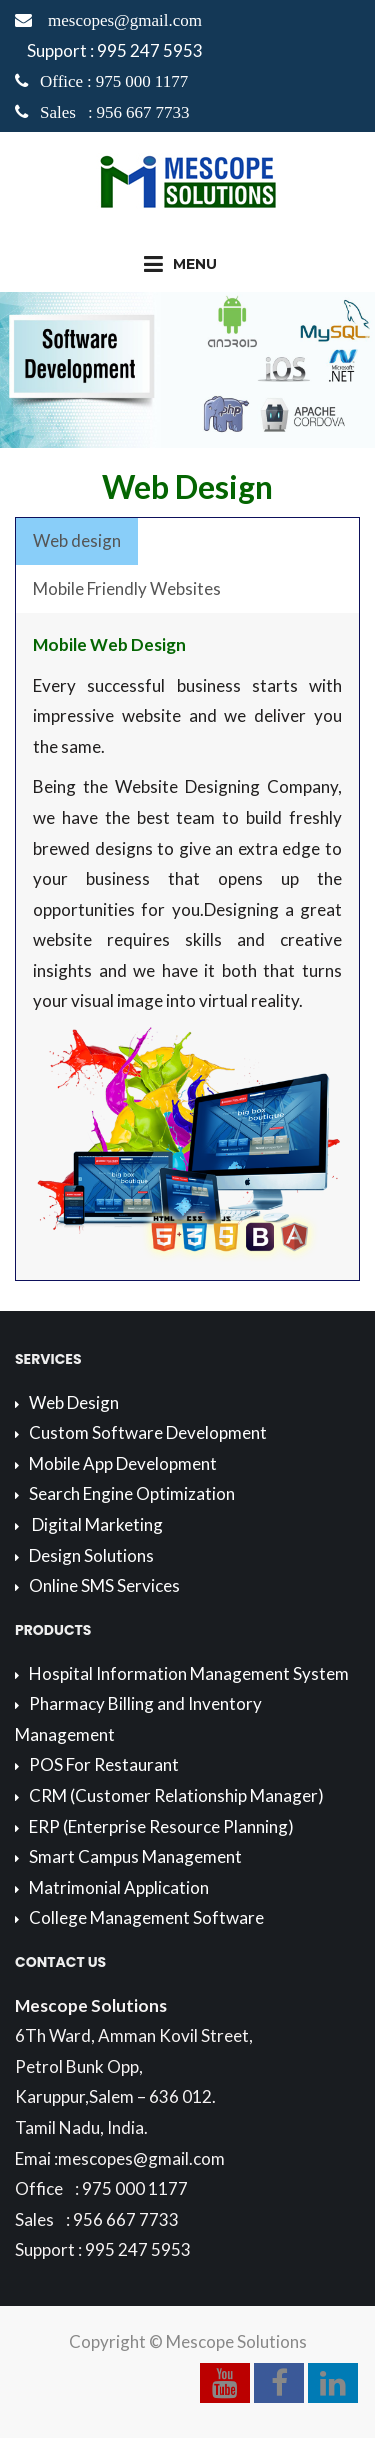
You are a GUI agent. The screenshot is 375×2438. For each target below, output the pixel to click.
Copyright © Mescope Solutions (188, 2341)
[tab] (77, 542)
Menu (180, 264)
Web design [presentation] (77, 540)
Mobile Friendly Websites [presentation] (127, 588)
